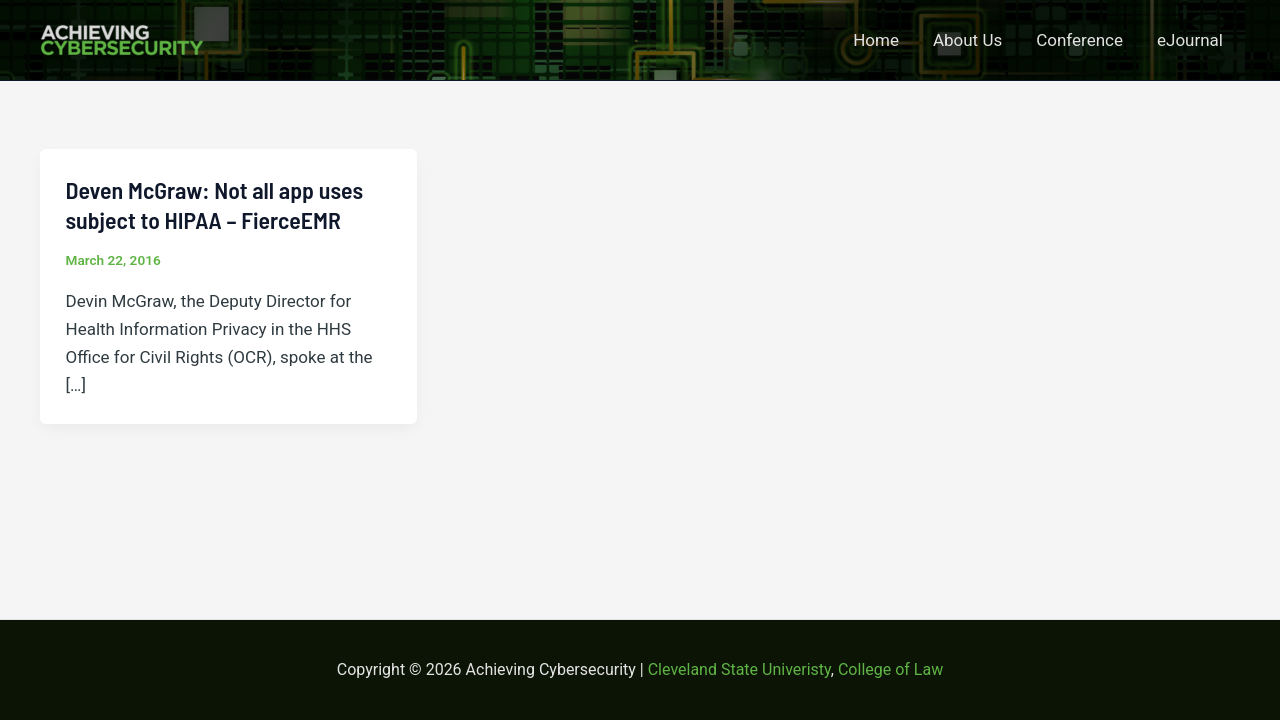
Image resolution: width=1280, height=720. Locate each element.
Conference (1079, 40)
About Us (967, 40)
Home (876, 40)
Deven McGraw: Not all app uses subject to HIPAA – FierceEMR (215, 205)
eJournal (1190, 40)
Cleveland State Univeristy (739, 669)
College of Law (890, 669)
